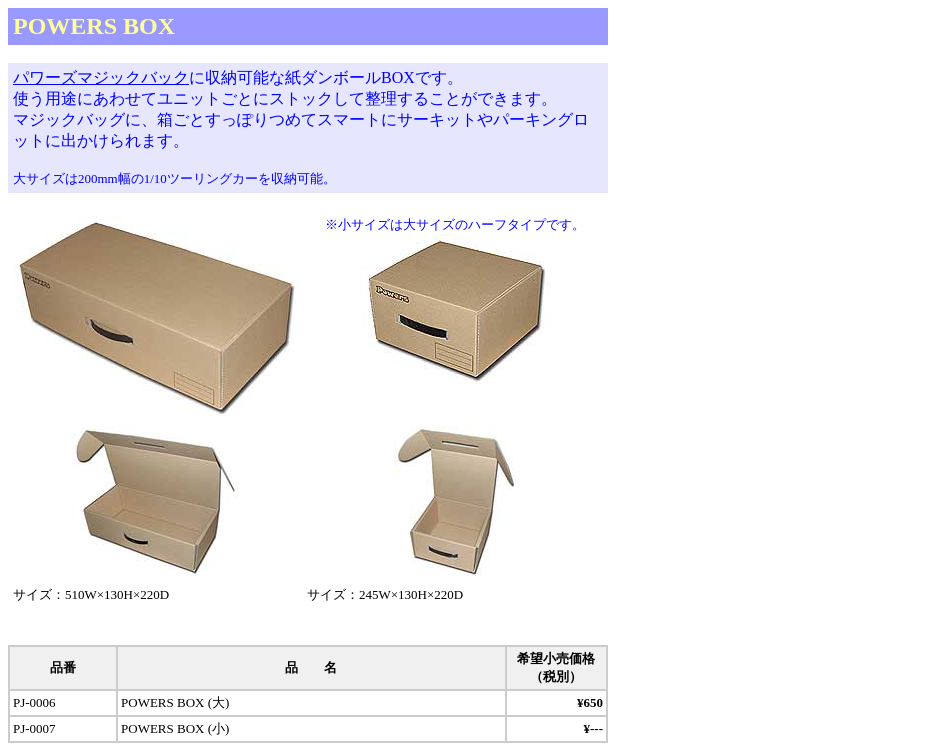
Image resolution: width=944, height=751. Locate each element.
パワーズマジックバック (101, 77)
